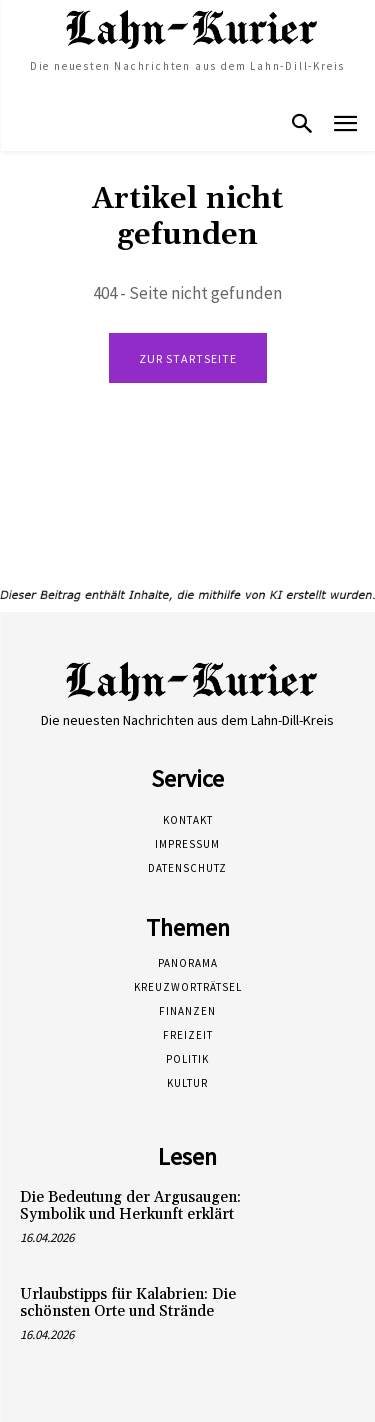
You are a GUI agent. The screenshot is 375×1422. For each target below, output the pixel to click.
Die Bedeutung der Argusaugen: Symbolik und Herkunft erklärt (130, 1206)
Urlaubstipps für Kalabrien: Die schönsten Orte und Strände (128, 1303)
